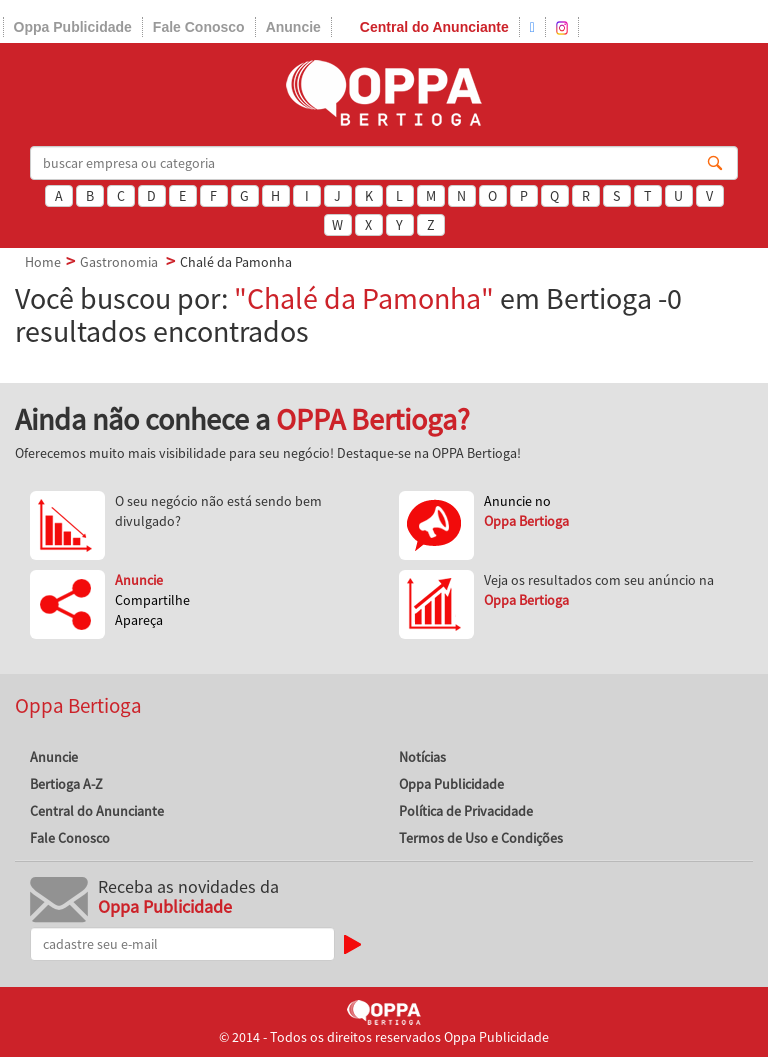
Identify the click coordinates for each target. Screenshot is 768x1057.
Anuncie (293, 27)
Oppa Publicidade (73, 27)
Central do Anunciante (434, 27)
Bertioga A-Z (66, 784)
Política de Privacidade (466, 811)
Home (43, 262)
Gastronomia (119, 262)
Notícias (422, 757)
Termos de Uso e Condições (481, 838)
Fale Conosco (199, 27)
